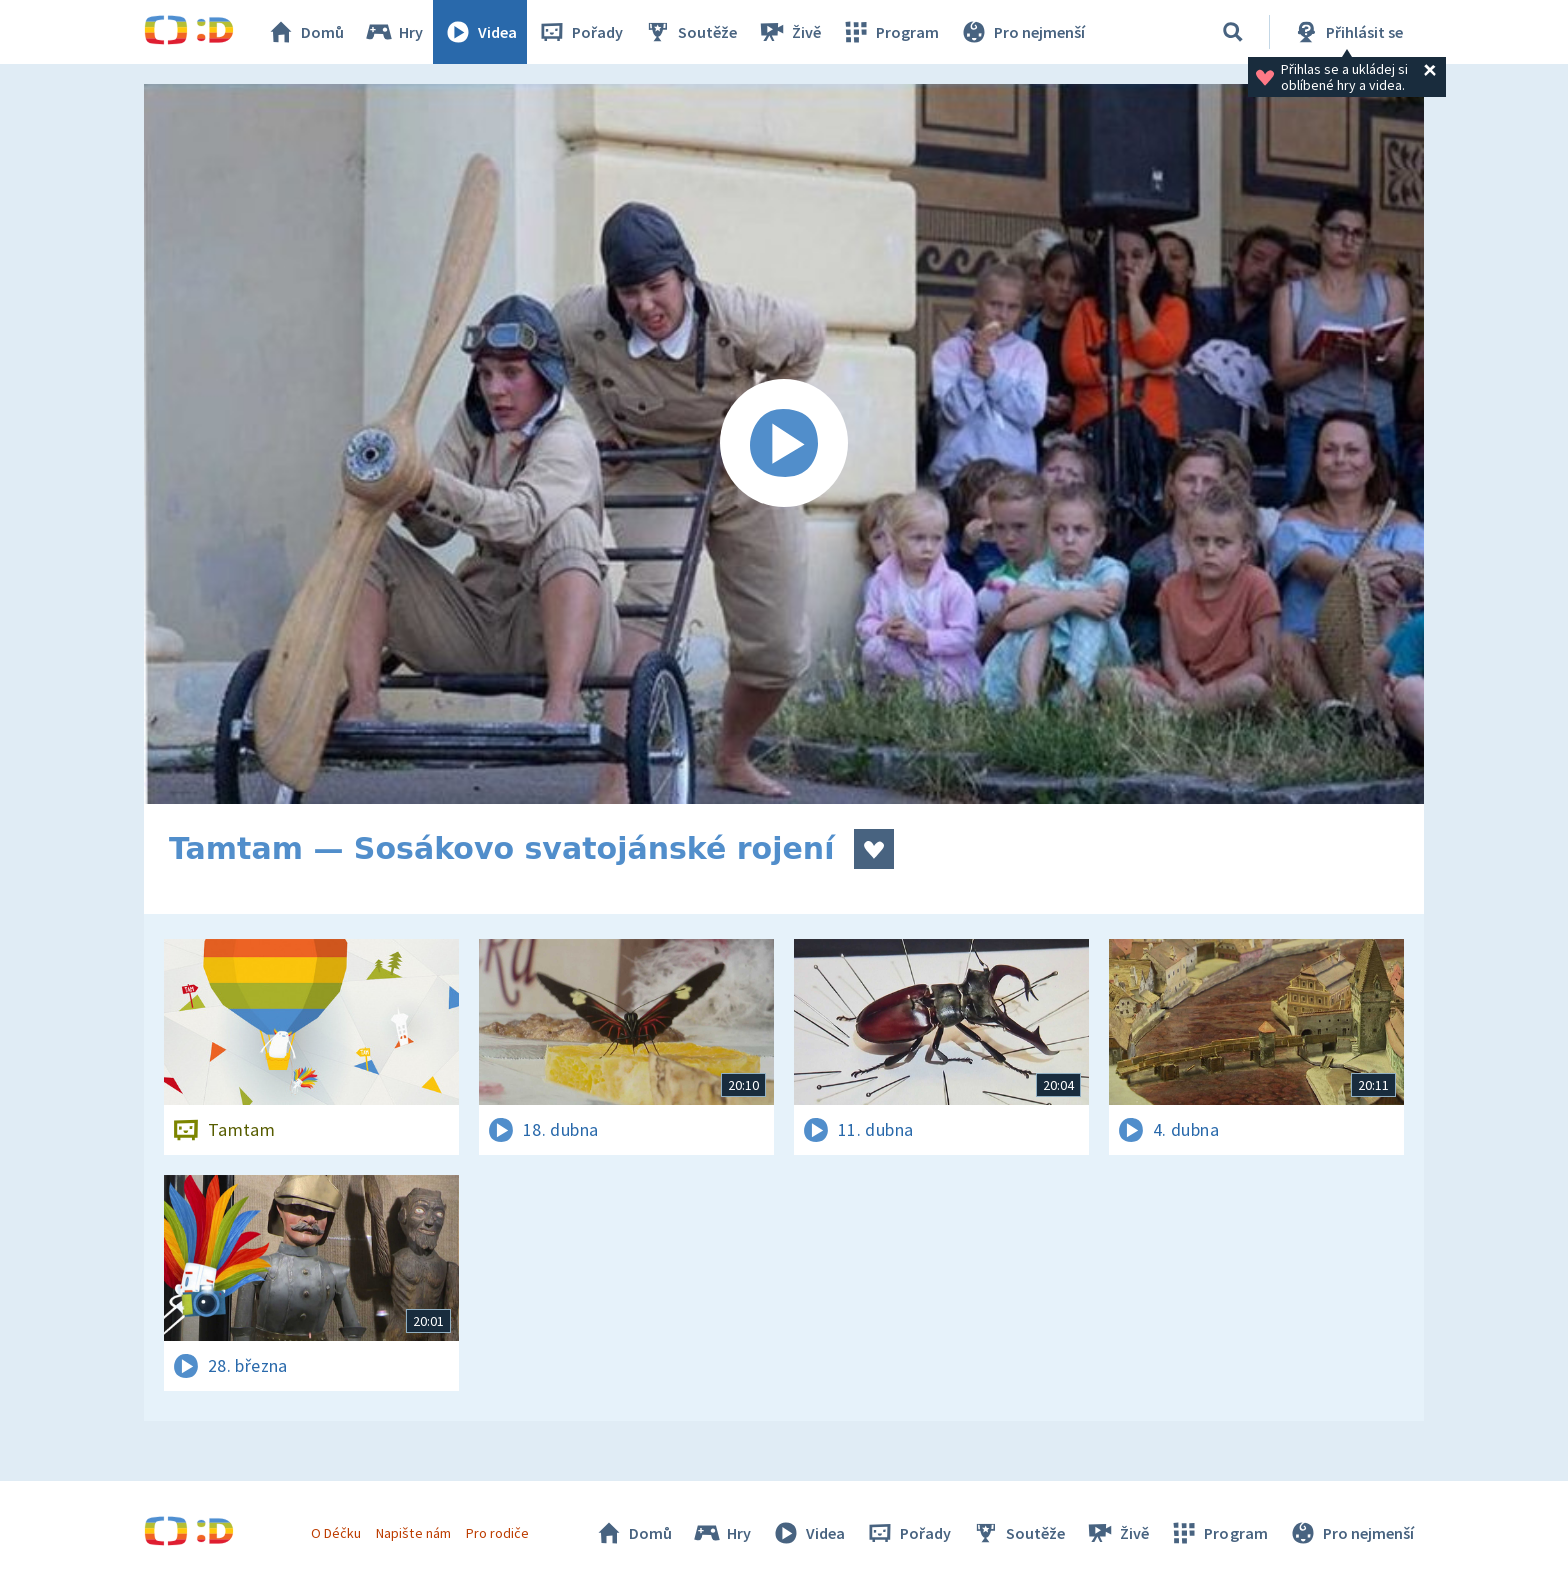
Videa (480, 32)
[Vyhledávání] (1233, 32)
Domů (305, 32)
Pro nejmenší (1022, 32)
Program (890, 32)
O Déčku (336, 1533)
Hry (393, 32)
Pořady (580, 32)
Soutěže (690, 32)
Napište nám (413, 1533)
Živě (789, 32)
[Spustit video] (784, 444)
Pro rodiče (497, 1533)
